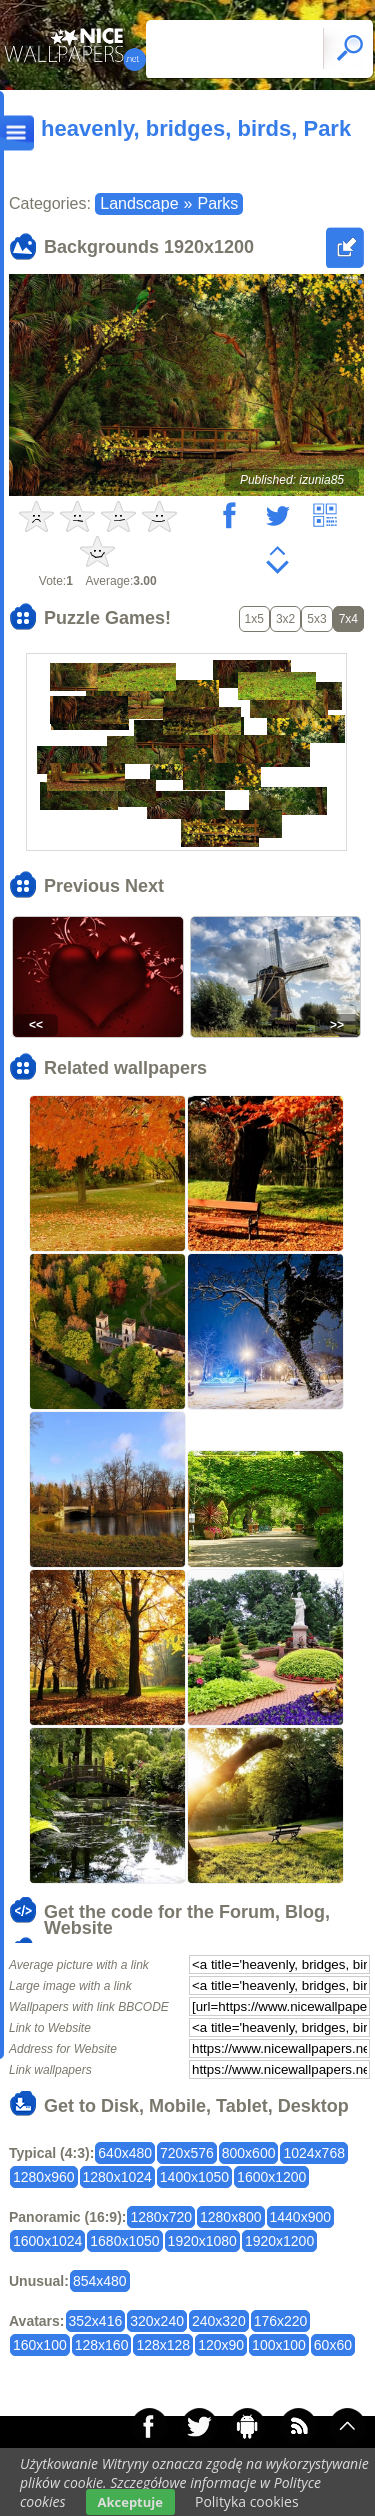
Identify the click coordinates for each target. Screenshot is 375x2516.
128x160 (102, 2345)
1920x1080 (202, 2241)
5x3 (316, 619)
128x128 (163, 2345)
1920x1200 (279, 2241)
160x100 (40, 2345)
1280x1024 (117, 2177)
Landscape (139, 203)
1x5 (254, 619)
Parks (217, 203)
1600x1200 (271, 2177)
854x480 (100, 2281)
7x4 (348, 619)
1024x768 (314, 2153)
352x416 (96, 2321)
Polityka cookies (247, 2501)
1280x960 (44, 2177)
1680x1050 (124, 2241)
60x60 (333, 2345)
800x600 (249, 2153)
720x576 (187, 2153)
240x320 (219, 2321)
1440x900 (301, 2217)
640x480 (125, 2153)
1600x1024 (47, 2241)
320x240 (157, 2321)
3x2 (285, 619)
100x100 (279, 2345)
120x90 (221, 2345)
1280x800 (231, 2217)
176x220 (281, 2321)
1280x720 (161, 2217)
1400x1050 (194, 2177)
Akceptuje (130, 2502)
